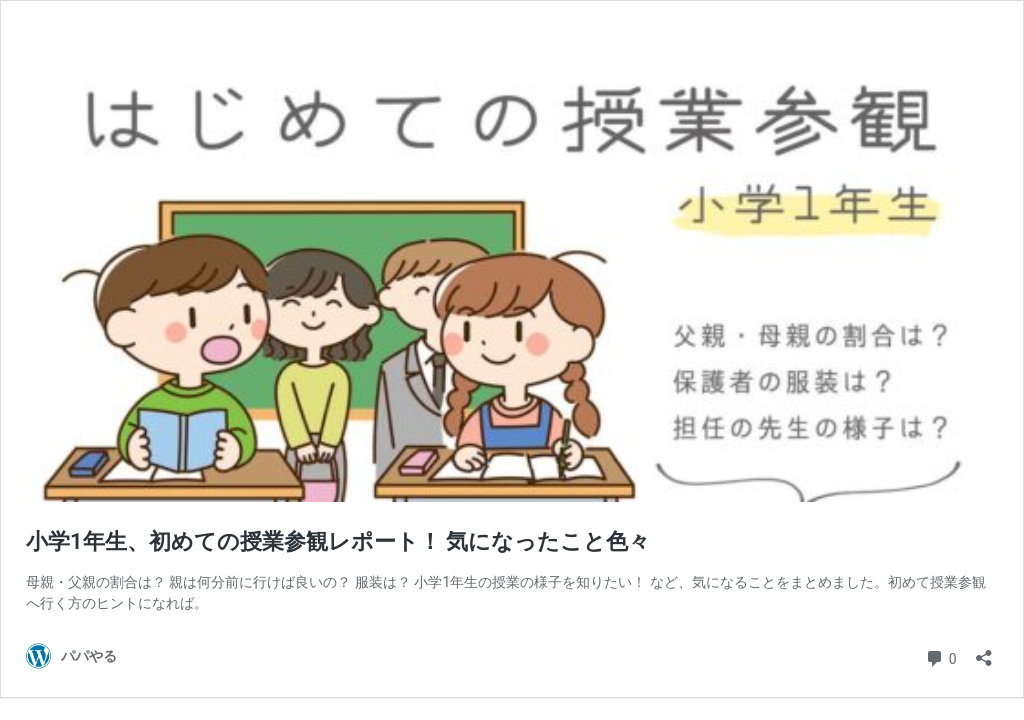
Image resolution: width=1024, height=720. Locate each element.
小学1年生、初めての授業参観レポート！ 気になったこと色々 (338, 541)
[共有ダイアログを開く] (984, 651)
